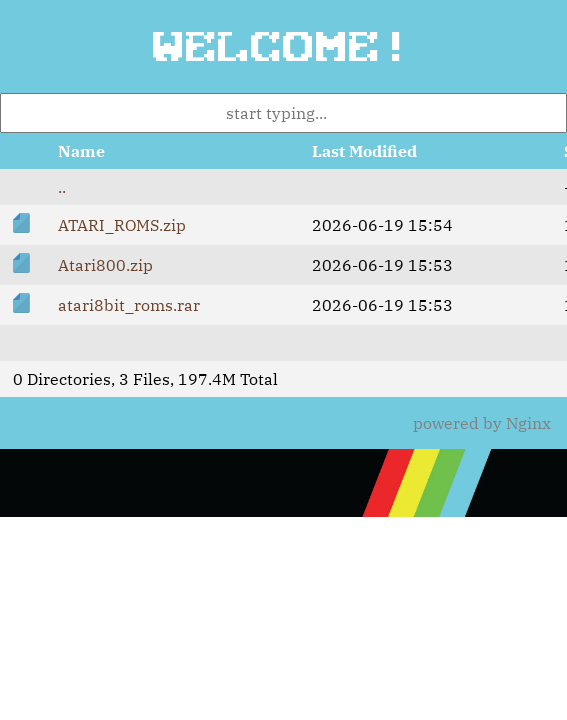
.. (62, 187)
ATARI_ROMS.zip (122, 225)
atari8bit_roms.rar (129, 305)
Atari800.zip (105, 265)
